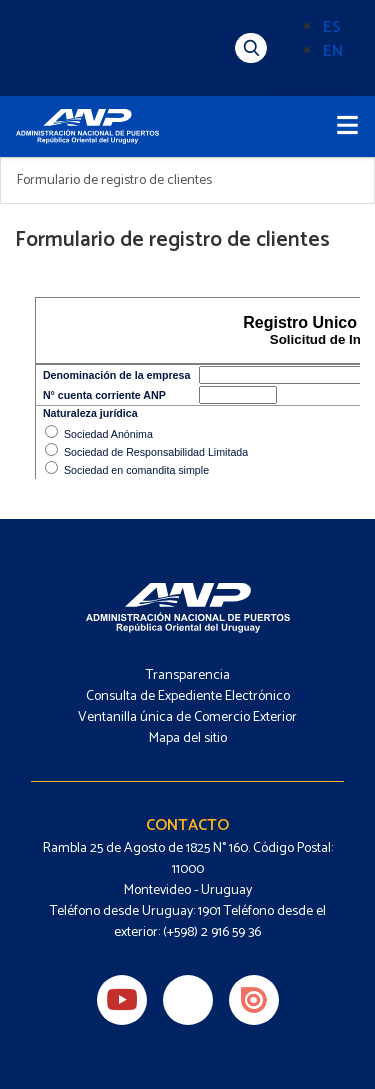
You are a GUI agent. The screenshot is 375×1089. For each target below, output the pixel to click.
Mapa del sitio (188, 738)
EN (333, 51)
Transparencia (188, 675)
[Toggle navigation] (347, 126)
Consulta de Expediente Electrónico (188, 696)
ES (332, 27)
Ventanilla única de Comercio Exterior (187, 717)
